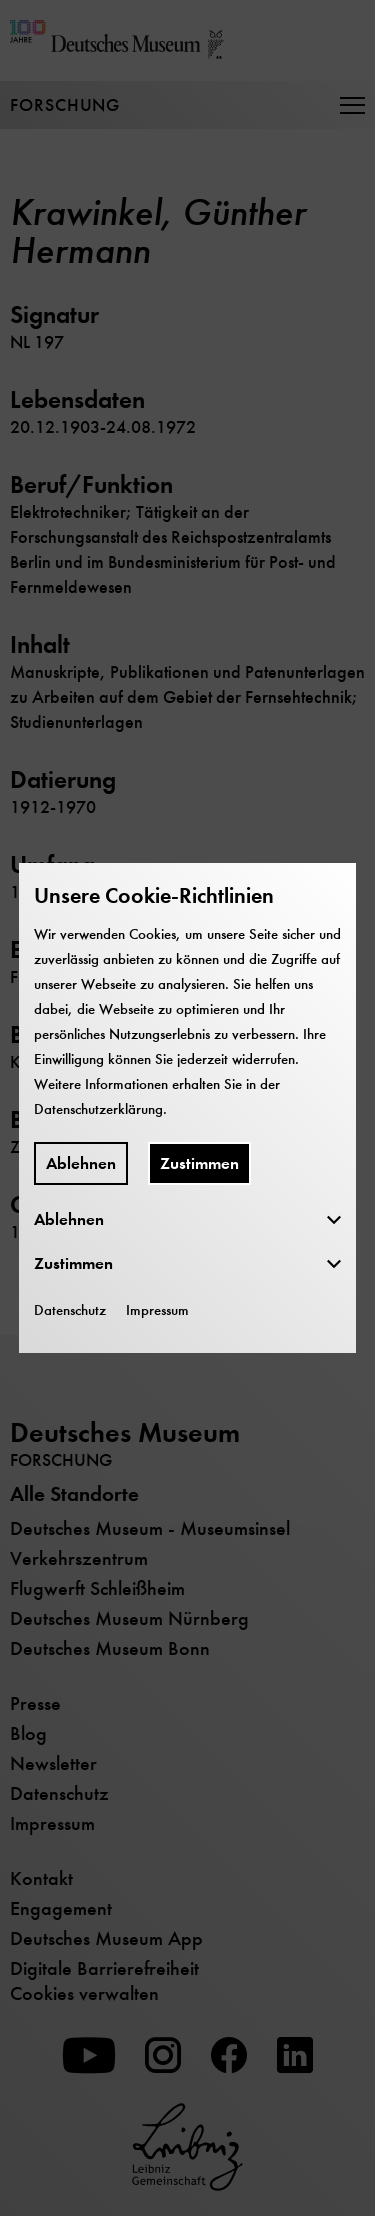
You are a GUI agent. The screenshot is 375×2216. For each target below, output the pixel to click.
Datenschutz (70, 1310)
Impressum (157, 1310)
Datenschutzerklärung (98, 1109)
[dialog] (187, 1108)
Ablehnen (81, 1163)
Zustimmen (199, 1163)
